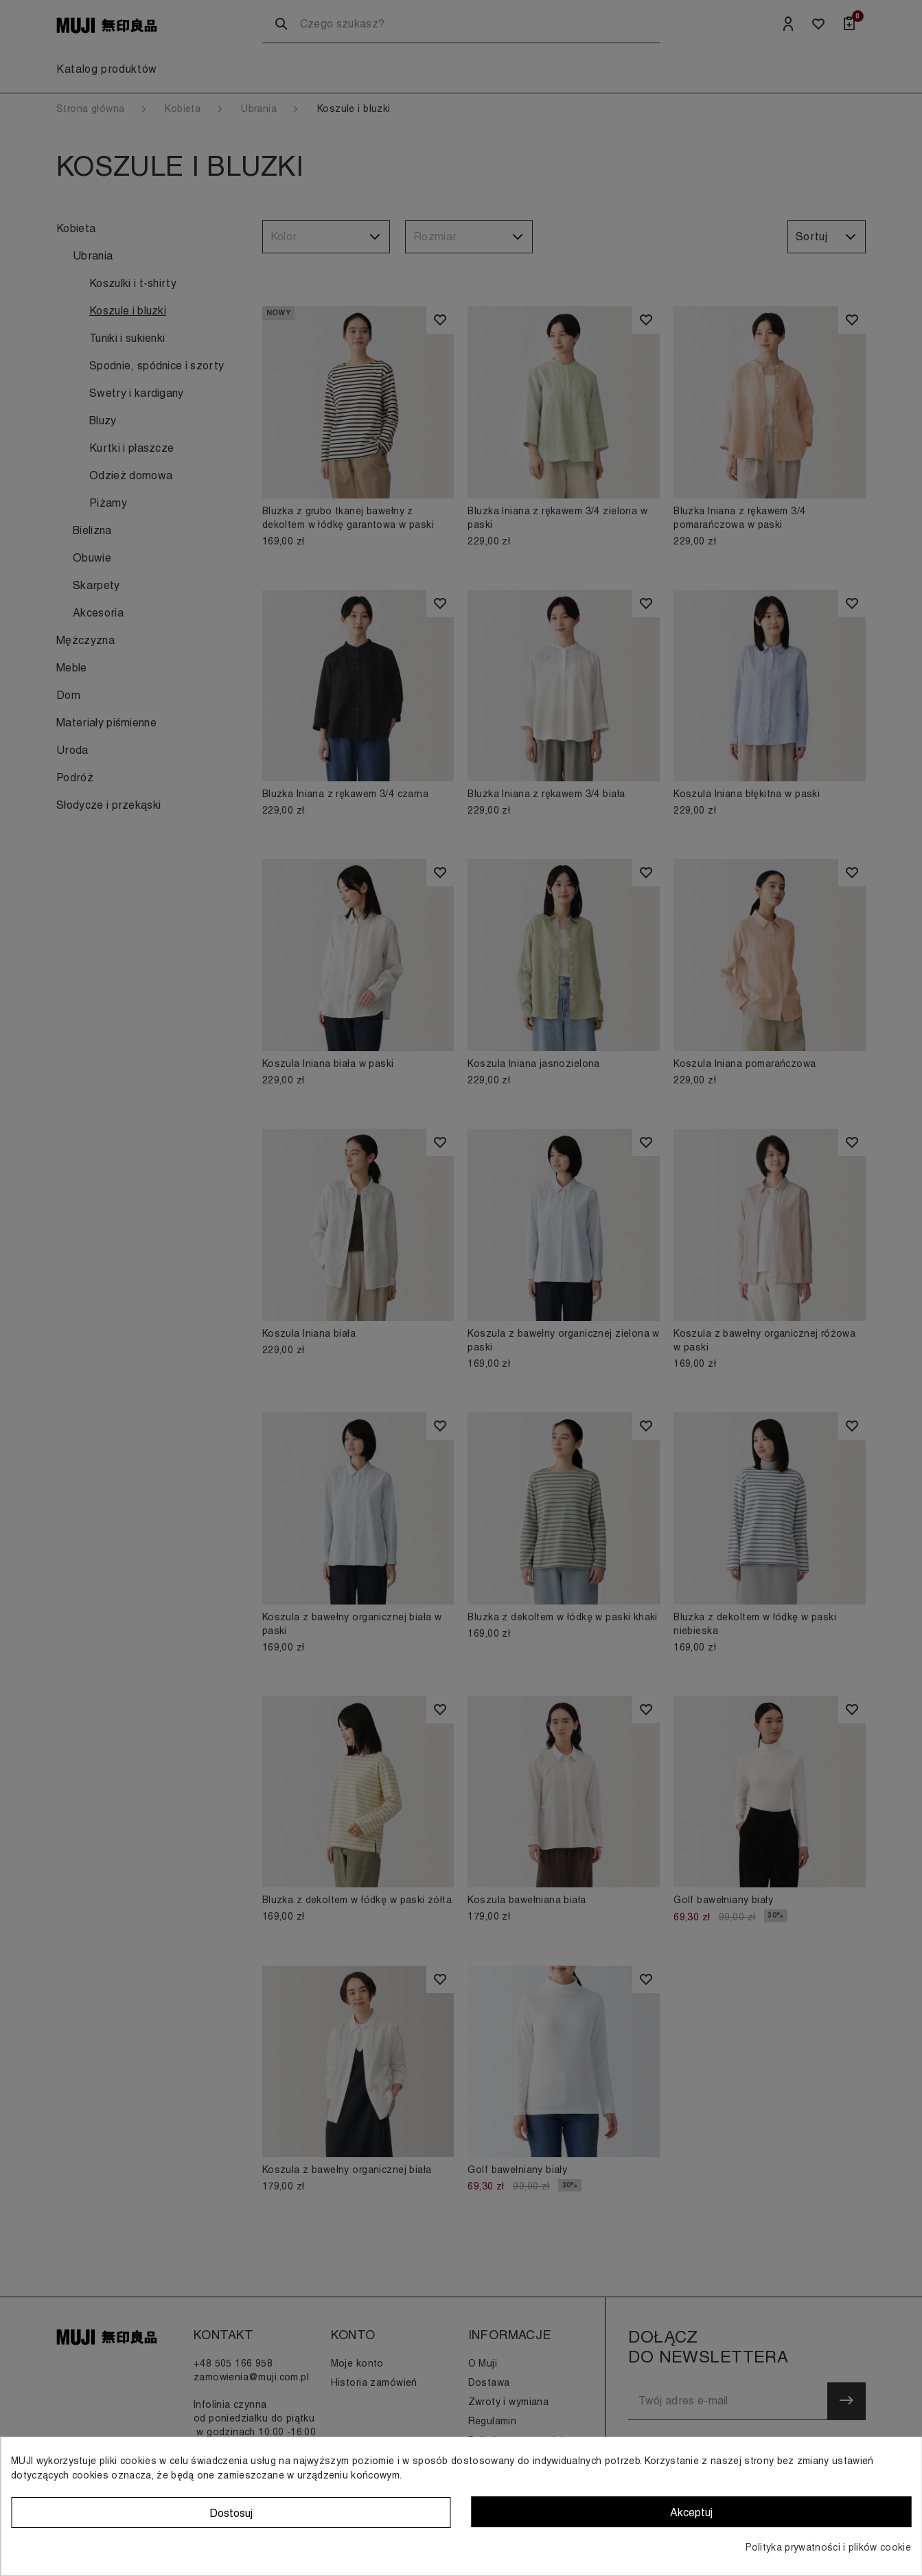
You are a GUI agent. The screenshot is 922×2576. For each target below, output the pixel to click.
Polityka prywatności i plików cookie (828, 2547)
